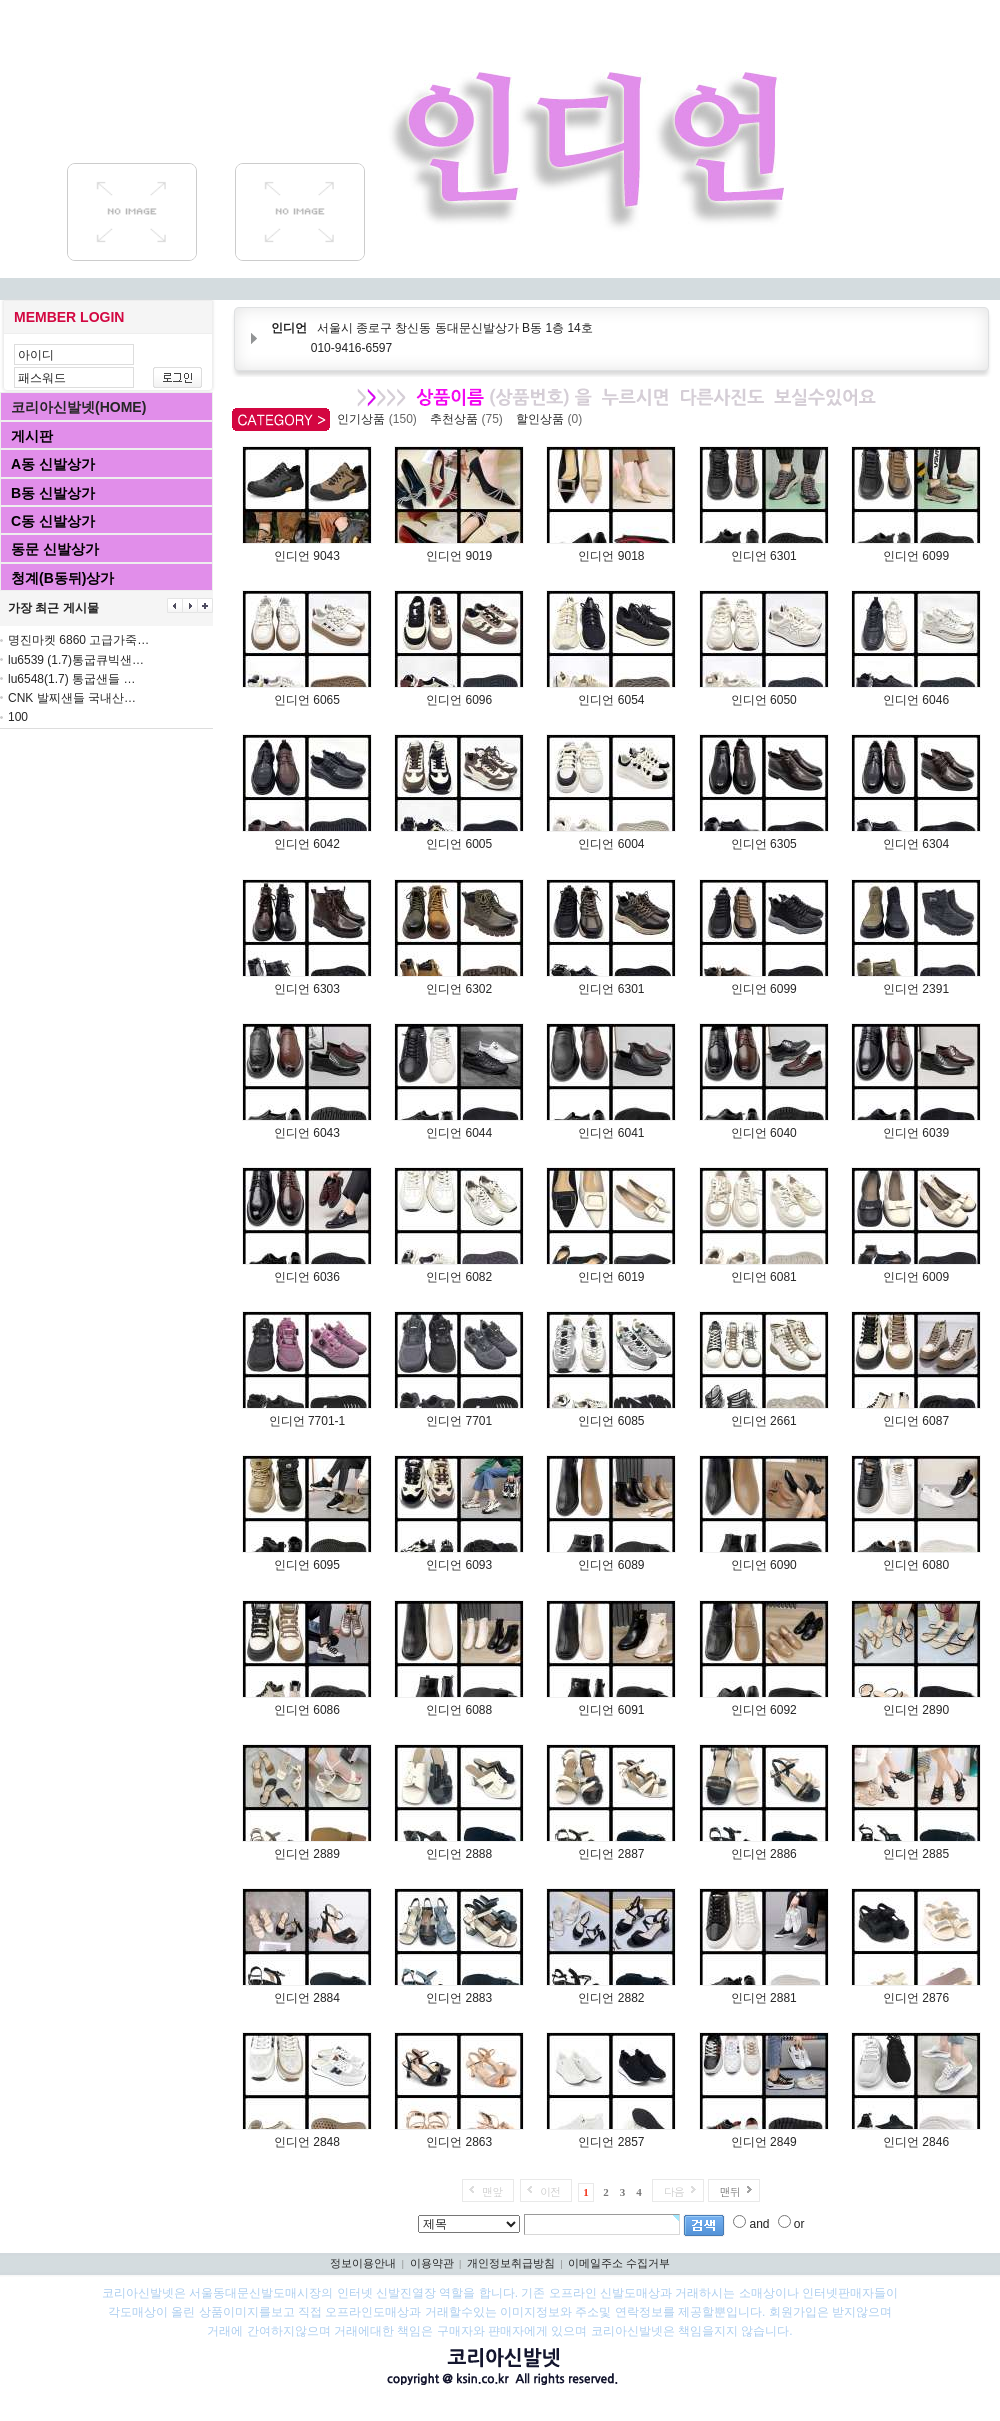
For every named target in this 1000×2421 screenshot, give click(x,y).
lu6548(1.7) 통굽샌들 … (71, 679)
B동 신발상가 (53, 493)
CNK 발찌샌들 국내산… (72, 698)
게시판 (32, 436)
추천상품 (469, 419)
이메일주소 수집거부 (619, 2263)
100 (18, 717)
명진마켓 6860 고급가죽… (78, 640)
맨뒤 (730, 2191)
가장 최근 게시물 (53, 608)
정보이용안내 (363, 2263)
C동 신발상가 (53, 521)
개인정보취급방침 (511, 2263)
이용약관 (432, 2263)
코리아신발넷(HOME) (78, 407)
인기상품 (380, 419)
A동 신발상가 (53, 464)
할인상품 (552, 419)
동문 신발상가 (55, 549)
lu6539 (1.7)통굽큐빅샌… (76, 660)
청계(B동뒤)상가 (62, 578)
